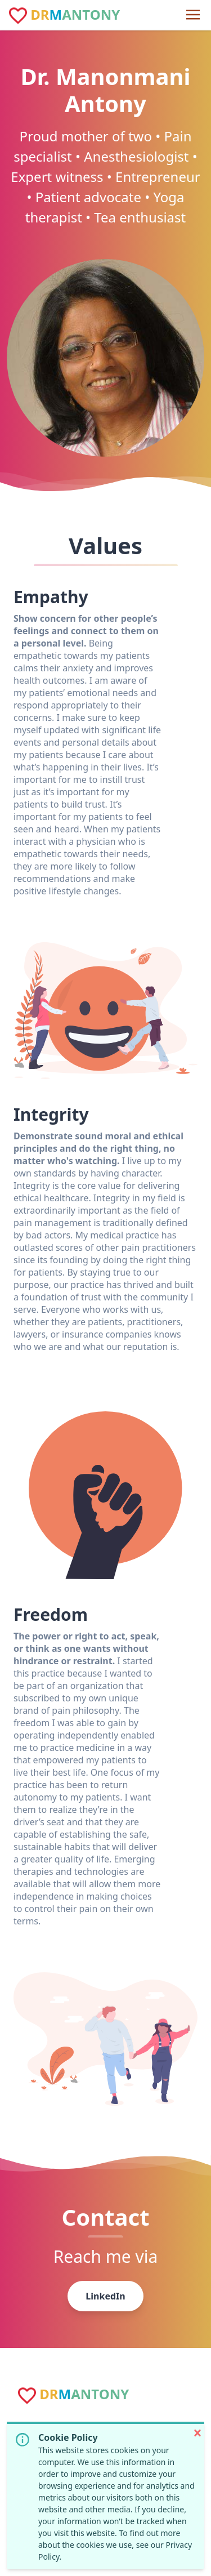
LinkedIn (105, 2296)
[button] (197, 2433)
